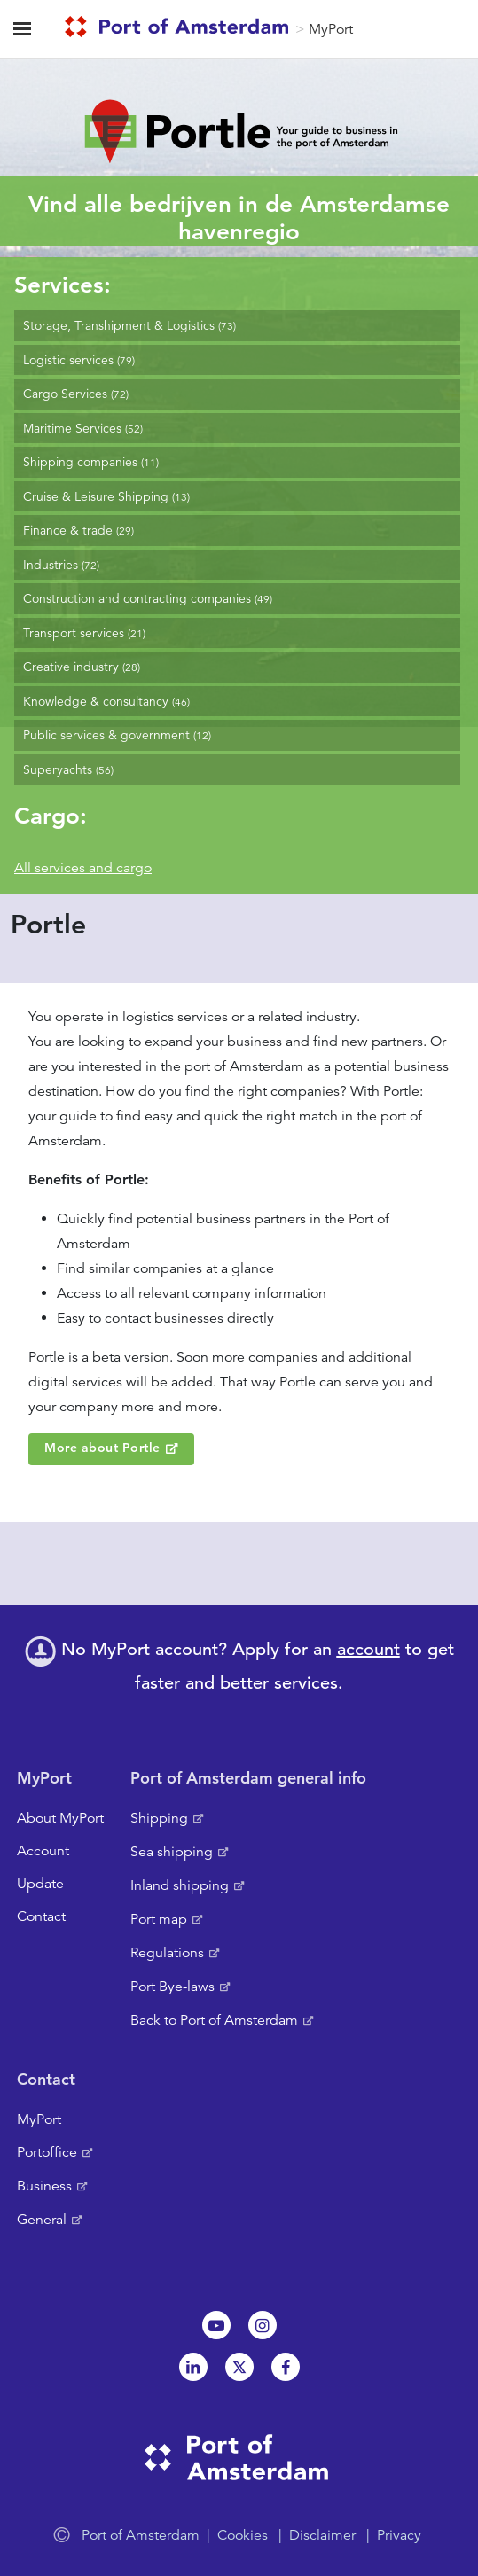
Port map (158, 1919)
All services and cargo (83, 868)
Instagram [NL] (262, 2325)
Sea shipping (171, 1852)
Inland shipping (179, 1885)
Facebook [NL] (285, 2367)
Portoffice (47, 2152)
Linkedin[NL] (193, 2367)
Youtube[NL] (216, 2325)
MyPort (331, 29)
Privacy (399, 2535)
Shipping (159, 1818)
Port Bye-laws (172, 1986)
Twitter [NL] (239, 2367)
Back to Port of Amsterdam (214, 2020)
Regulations (167, 1953)
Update (40, 1884)
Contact (41, 1916)
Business (44, 2186)
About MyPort (60, 1818)
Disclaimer (322, 2535)
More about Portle (102, 1448)
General (42, 2220)
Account (43, 1851)
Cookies (242, 2535)
